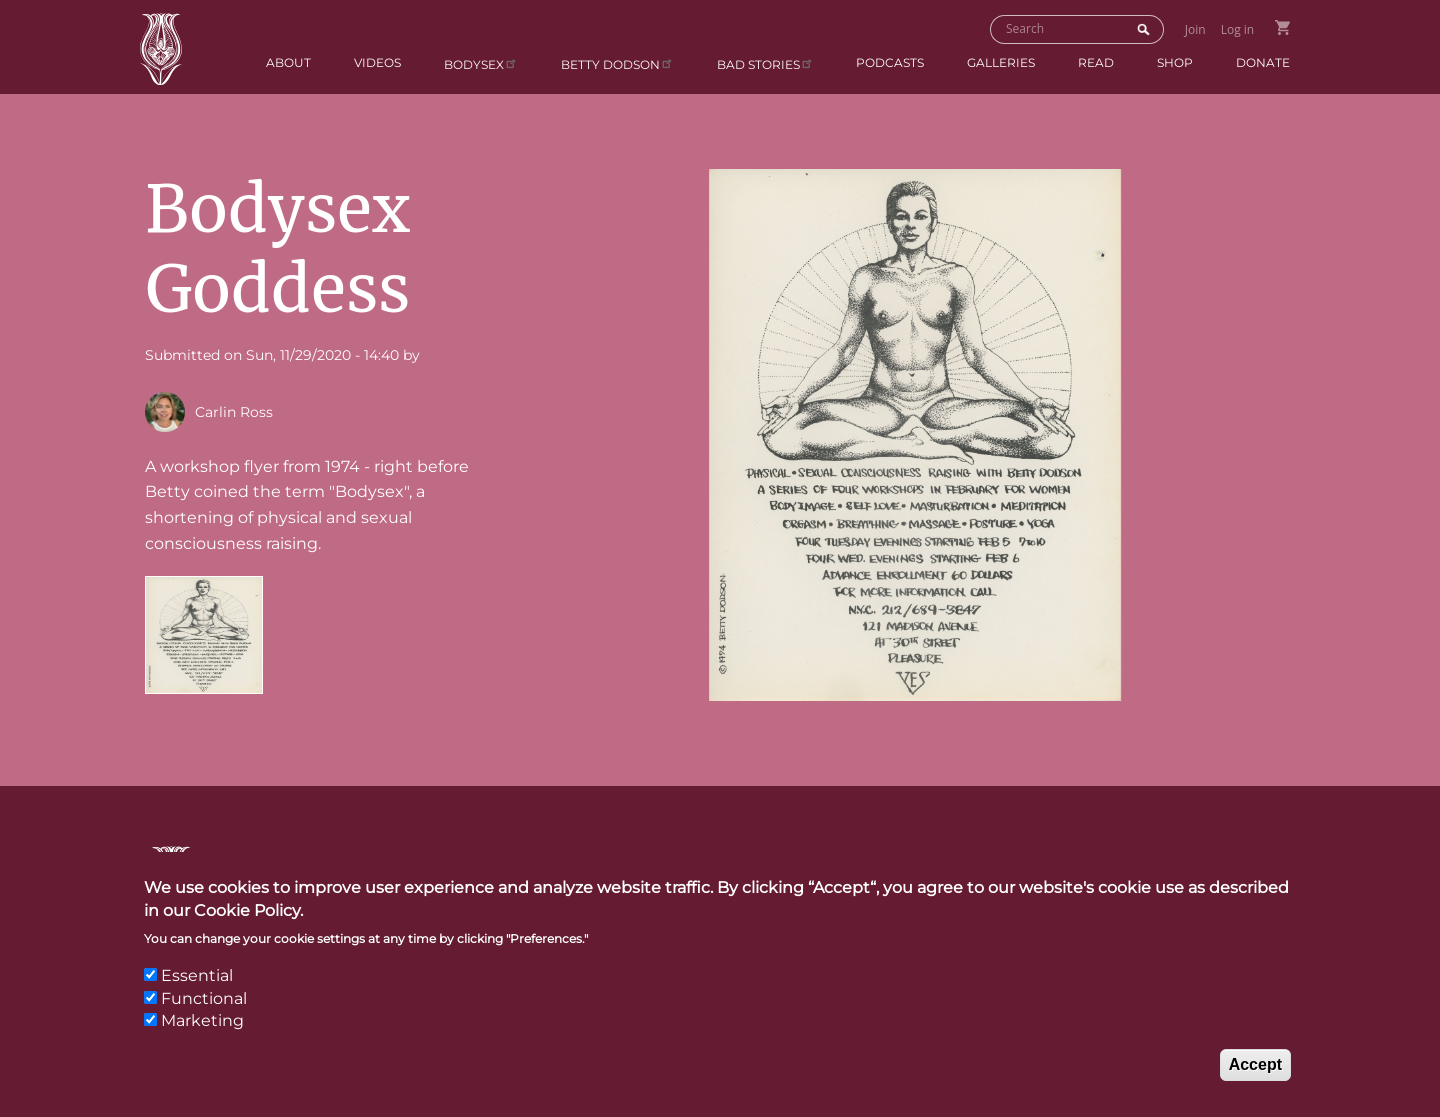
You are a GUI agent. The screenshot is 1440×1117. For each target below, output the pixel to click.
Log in (1238, 29)
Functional (204, 1016)
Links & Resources (1025, 866)
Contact (759, 866)
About (288, 62)
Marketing (202, 1038)
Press (869, 866)
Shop (1175, 62)
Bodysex (481, 63)
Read (1096, 62)
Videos (377, 62)
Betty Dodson (617, 63)
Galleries (1001, 62)
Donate (1263, 62)
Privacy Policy (1222, 866)
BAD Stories (765, 63)
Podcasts (890, 62)
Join (1195, 29)
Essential (197, 994)
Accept (1255, 1082)
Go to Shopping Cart (1282, 27)
